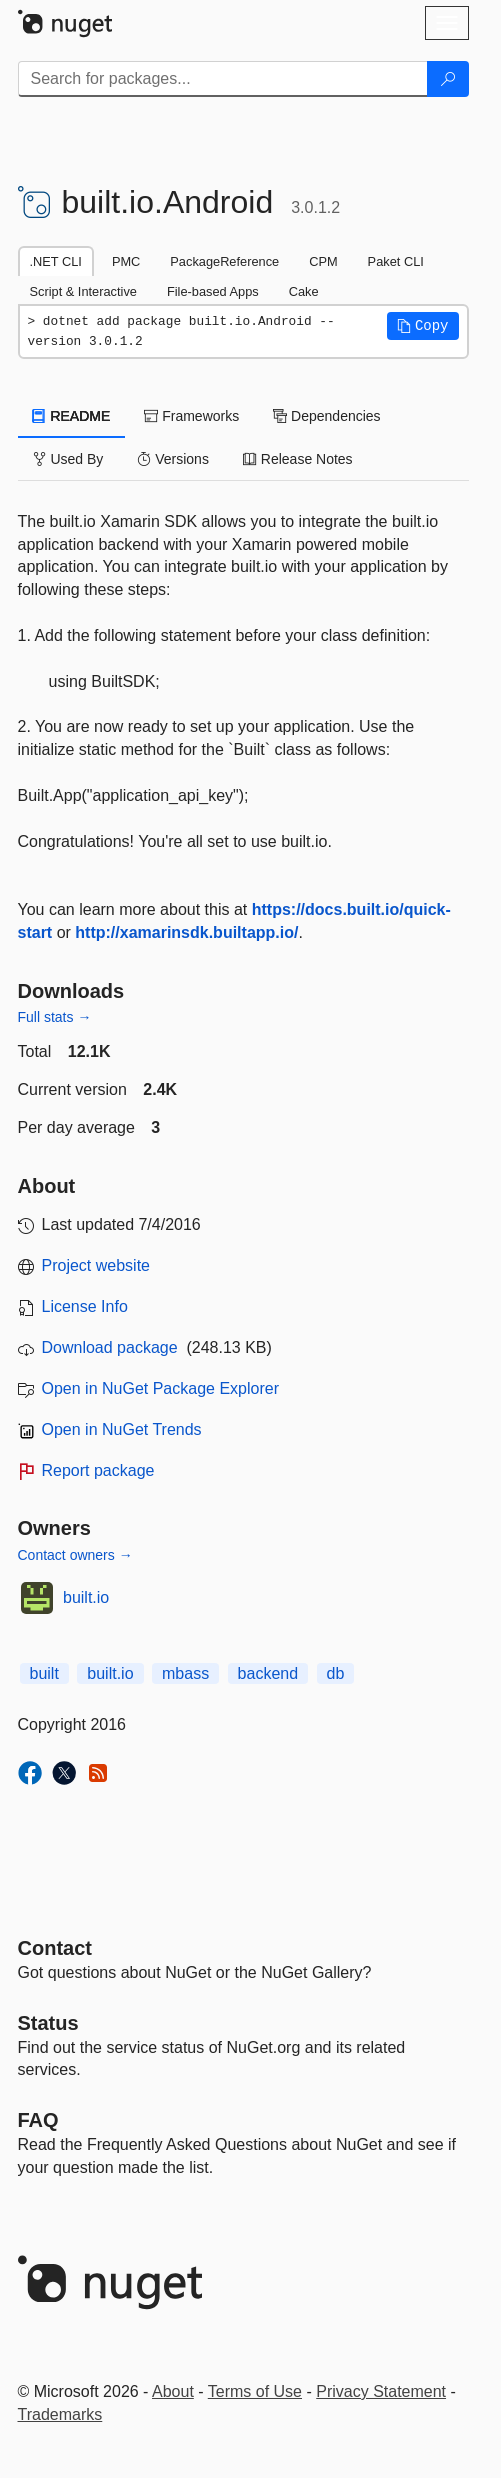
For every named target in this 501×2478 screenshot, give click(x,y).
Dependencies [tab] (326, 416)
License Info (85, 1306)
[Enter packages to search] (223, 79)
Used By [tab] (68, 459)
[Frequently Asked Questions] (38, 2120)
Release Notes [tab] (298, 459)
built (44, 1673)
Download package (110, 1347)
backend (268, 1673)
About (173, 2391)
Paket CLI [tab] (396, 261)
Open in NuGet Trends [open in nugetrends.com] (122, 1429)
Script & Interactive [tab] (83, 291)
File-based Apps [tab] (213, 291)
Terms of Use (255, 2391)
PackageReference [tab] (224, 261)
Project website (96, 1265)
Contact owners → (75, 1555)
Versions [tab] (173, 459)
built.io (86, 1597)
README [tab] (72, 416)
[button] (423, 326)
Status (48, 2023)
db (336, 1673)
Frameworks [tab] (191, 416)
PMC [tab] (126, 261)
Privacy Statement (381, 2391)
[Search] (448, 79)
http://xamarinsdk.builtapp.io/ (186, 932)
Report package (98, 1470)
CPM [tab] (323, 261)
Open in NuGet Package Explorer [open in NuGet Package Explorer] (160, 1388)
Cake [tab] (304, 291)
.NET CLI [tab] (56, 261)
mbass (185, 1673)
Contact (55, 1948)
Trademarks (60, 2414)
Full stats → (55, 1017)
